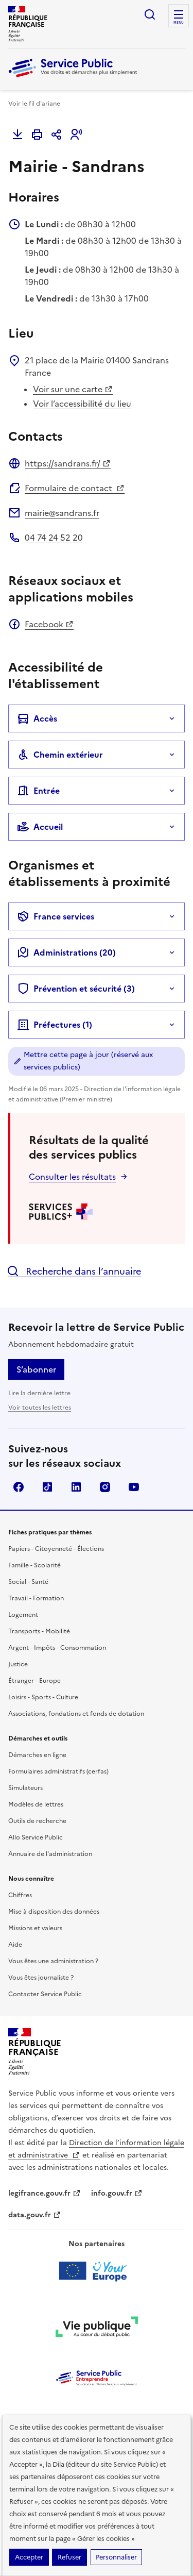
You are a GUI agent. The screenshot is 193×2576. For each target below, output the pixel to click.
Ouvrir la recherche (149, 14)
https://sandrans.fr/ (68, 463)
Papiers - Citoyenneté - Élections (56, 1548)
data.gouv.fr (34, 2215)
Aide (15, 1944)
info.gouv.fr (117, 2193)
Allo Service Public (35, 1837)
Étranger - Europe (34, 1680)
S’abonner (36, 1369)
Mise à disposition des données (53, 1911)
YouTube (134, 1487)
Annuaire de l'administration (50, 1854)
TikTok (47, 1487)
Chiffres (20, 1895)
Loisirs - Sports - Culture (43, 1697)
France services (55, 916)
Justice (18, 1664)
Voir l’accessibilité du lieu (82, 403)
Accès (37, 718)
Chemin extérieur (60, 754)
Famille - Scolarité (34, 1565)
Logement (23, 1614)
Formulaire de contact (75, 488)
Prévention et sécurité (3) (76, 988)
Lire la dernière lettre (39, 1393)
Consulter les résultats (72, 1176)
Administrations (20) (66, 952)
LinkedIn (76, 1487)
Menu (178, 22)
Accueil (40, 827)
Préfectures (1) (54, 1024)
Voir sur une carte (73, 389)
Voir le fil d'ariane (34, 103)
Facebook (49, 624)
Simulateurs (25, 1788)
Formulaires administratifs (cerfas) (58, 1771)
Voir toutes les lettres (39, 1407)
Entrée (38, 790)
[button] (76, 134)
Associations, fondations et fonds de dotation (76, 1713)
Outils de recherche (37, 1821)
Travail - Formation (36, 1598)
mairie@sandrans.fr (62, 513)
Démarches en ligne (37, 1755)
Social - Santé (28, 1581)
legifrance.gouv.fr (44, 2193)
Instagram (105, 1487)
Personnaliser (116, 2557)
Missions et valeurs (35, 1928)
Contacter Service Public (45, 1994)
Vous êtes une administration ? (53, 1961)
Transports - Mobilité (39, 1631)
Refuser (69, 2557)
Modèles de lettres (35, 1804)
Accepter (29, 2557)
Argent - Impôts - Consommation (57, 1647)
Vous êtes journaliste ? (41, 1977)
